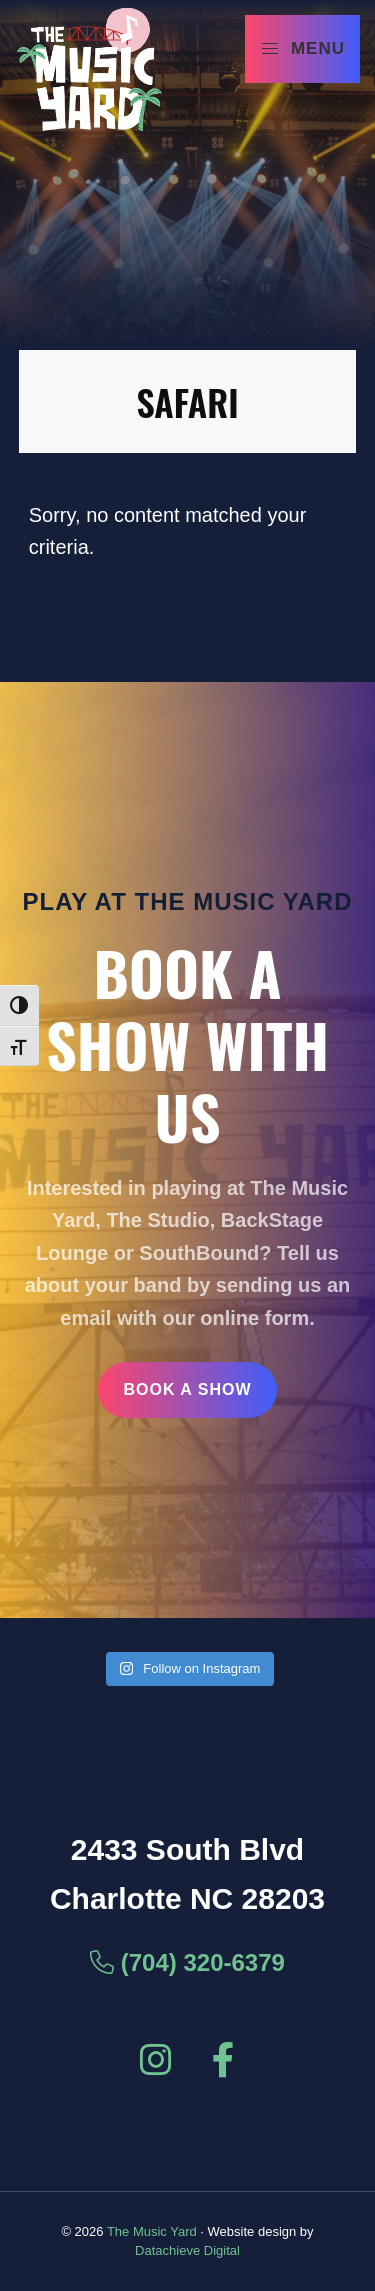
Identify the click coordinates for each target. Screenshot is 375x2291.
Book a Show (187, 1389)
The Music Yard (152, 2231)
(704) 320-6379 (187, 1962)
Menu (302, 49)
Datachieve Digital (187, 2250)
